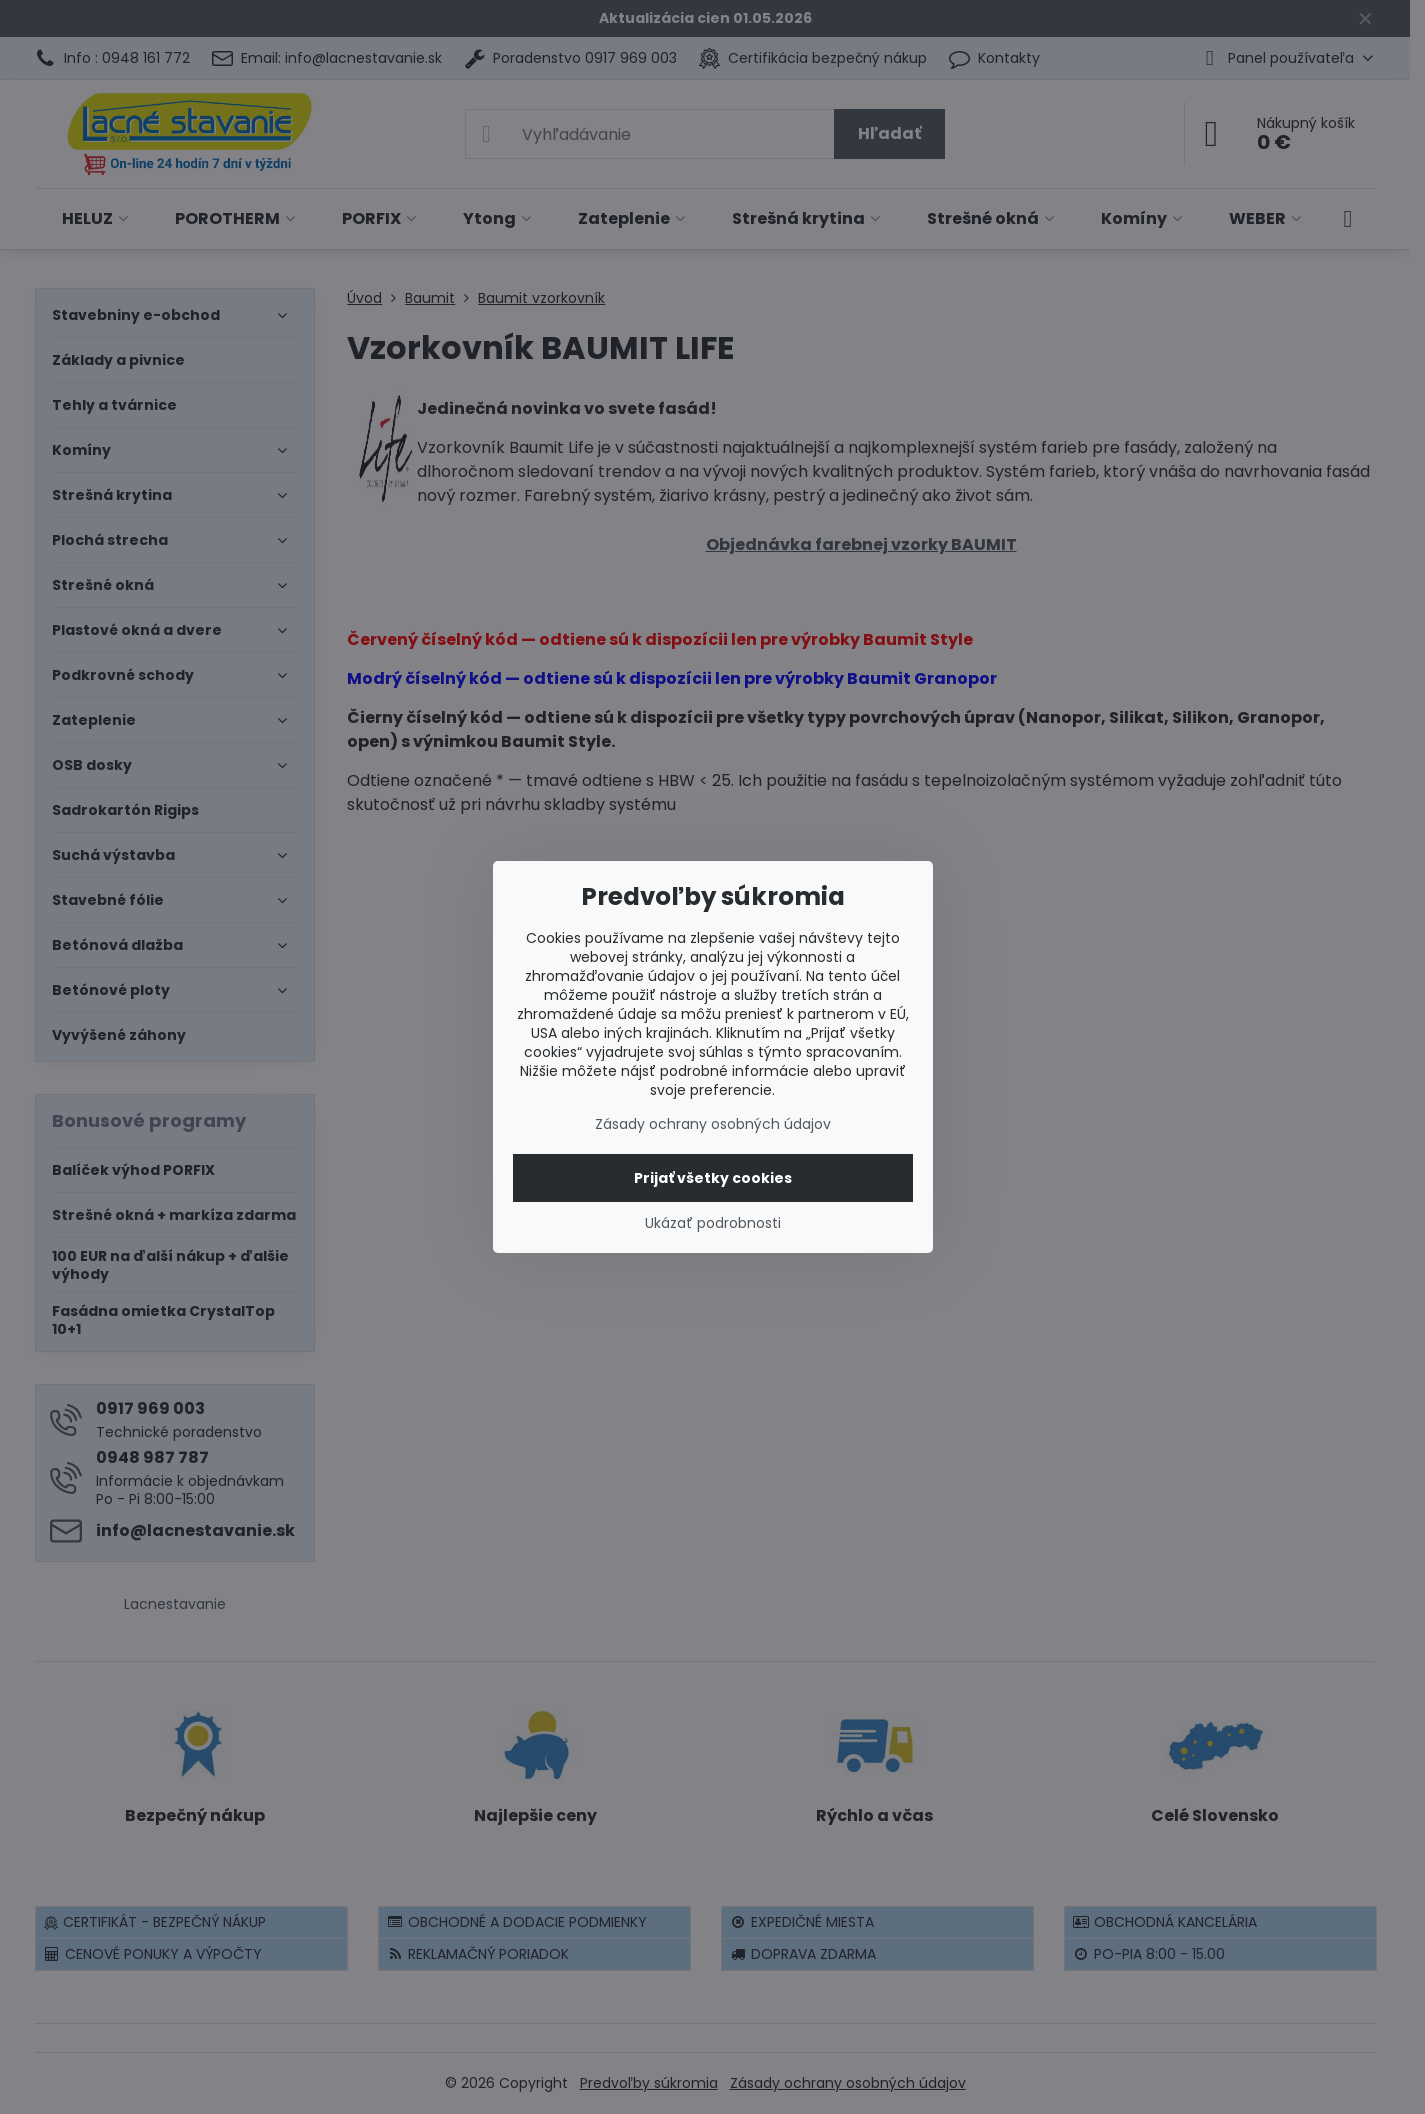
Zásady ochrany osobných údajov (713, 1124)
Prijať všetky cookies (713, 1178)
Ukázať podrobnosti (713, 1223)
